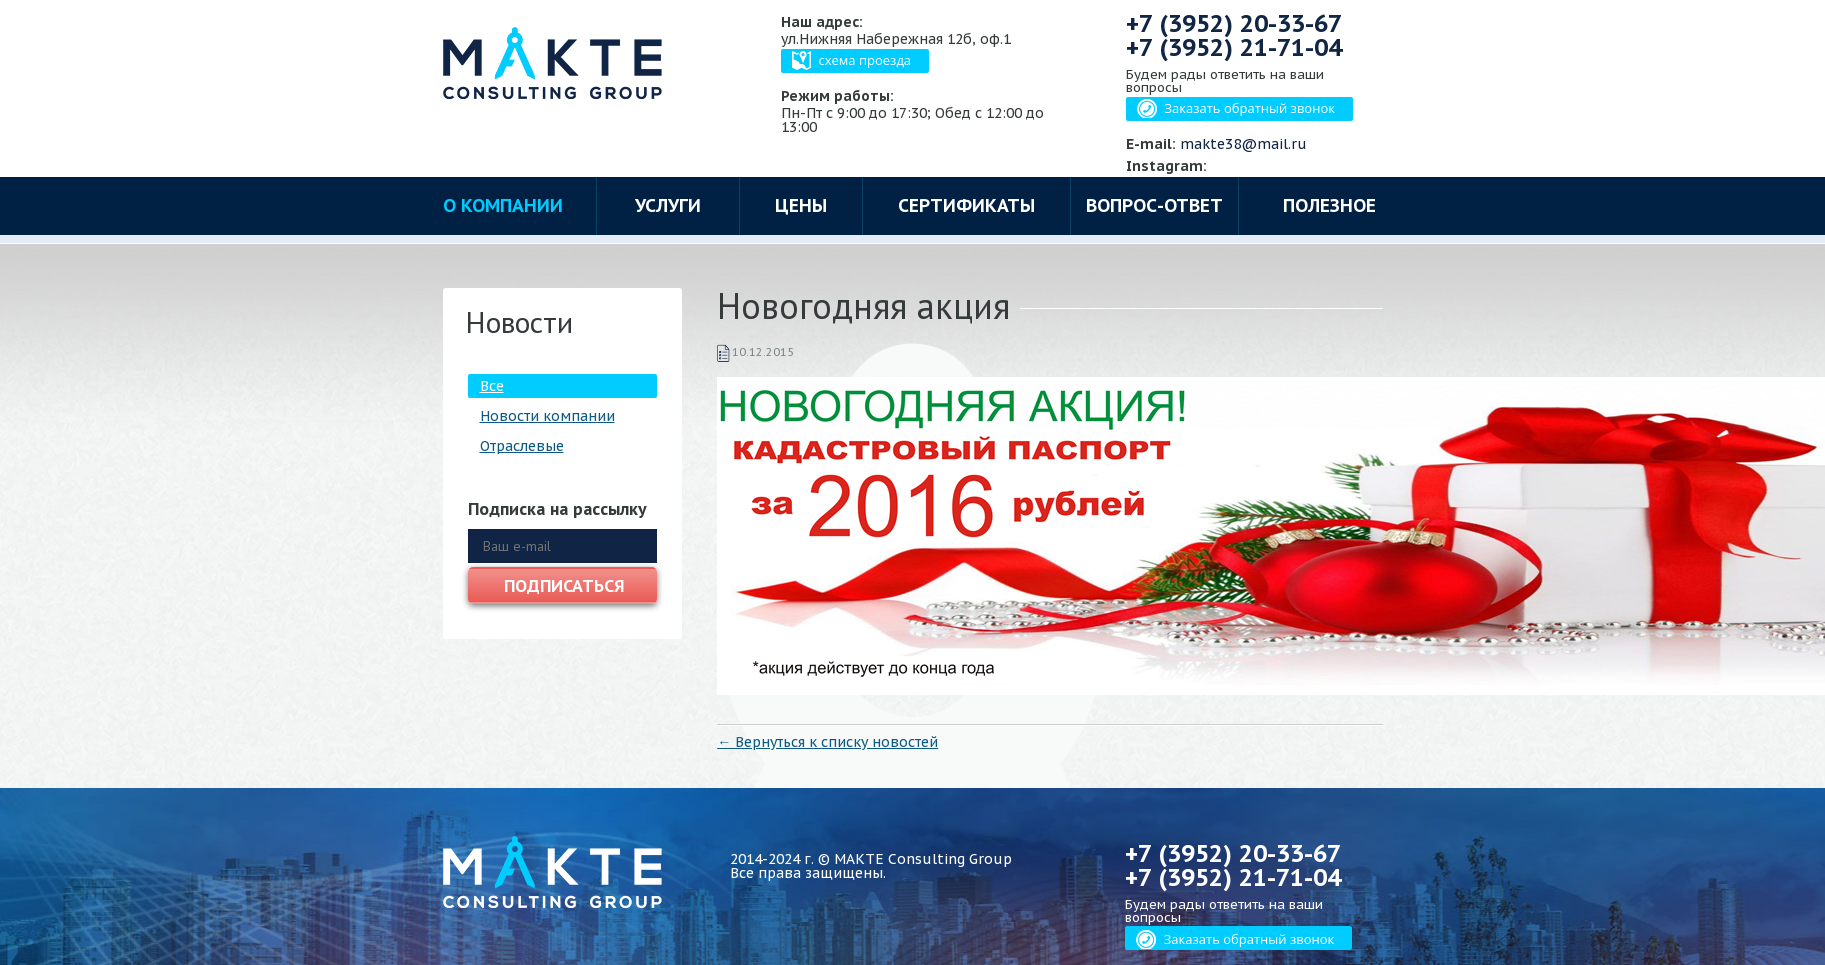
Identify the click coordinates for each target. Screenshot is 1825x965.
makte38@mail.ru (1243, 144)
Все (492, 386)
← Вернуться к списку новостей (827, 742)
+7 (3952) (1234, 23)
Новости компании (547, 416)
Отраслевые (522, 446)
